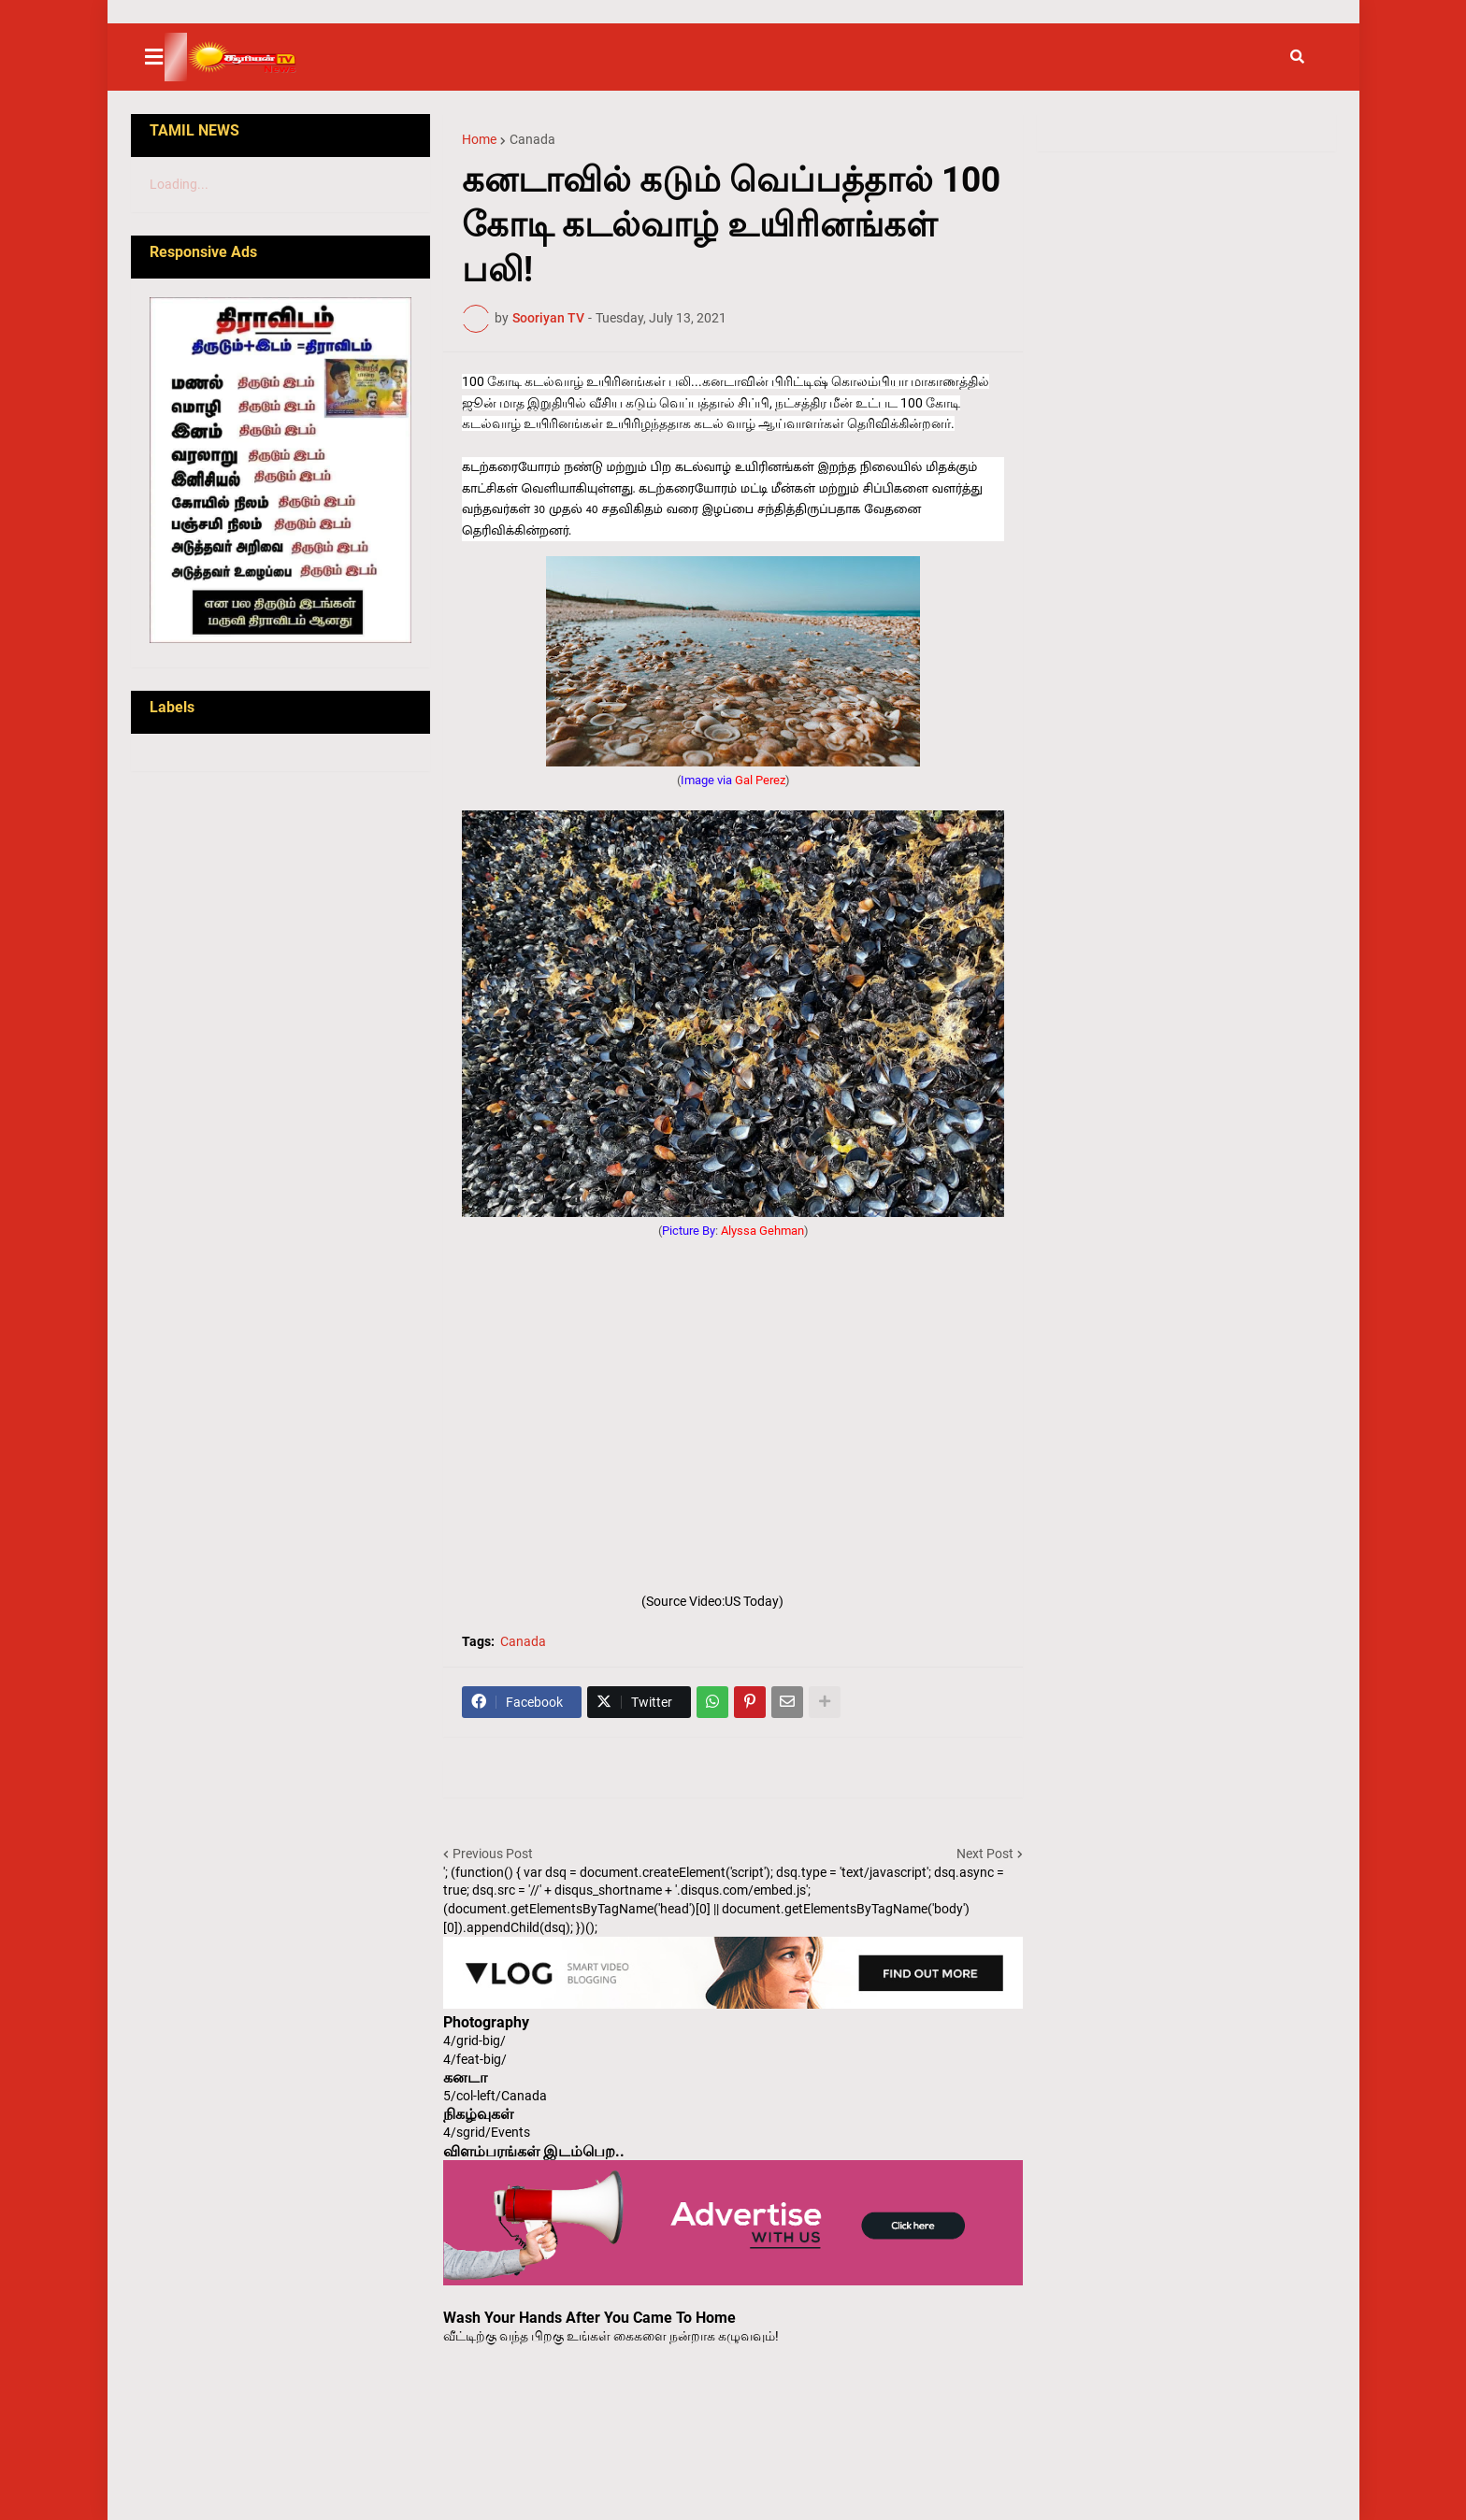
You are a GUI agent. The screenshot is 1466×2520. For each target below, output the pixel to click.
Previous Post (493, 1853)
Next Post (984, 1853)
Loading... (179, 184)
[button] (165, 57)
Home (479, 139)
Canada (532, 139)
